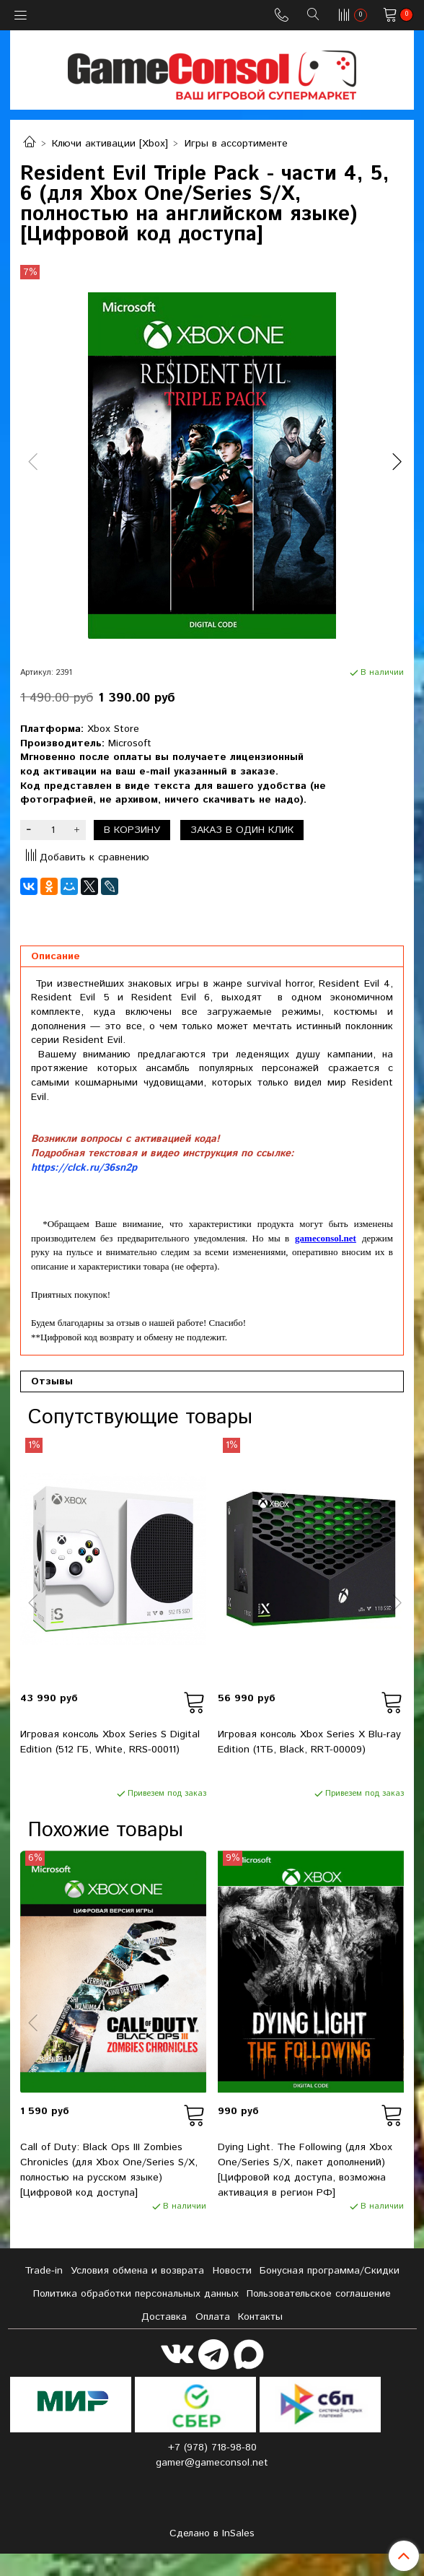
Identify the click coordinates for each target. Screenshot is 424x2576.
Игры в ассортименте (236, 143)
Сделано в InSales (212, 2533)
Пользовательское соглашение (319, 2294)
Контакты (260, 2317)
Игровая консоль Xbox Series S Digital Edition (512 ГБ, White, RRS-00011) (110, 1742)
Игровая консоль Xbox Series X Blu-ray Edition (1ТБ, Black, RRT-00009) (309, 1742)
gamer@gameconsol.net (212, 2462)
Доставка (164, 2317)
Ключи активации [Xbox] (110, 143)
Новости (232, 2270)
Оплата (212, 2317)
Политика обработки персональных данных (136, 2294)
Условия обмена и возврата (137, 2270)
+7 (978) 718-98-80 (212, 2447)
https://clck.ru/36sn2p (84, 1168)
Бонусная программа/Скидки (329, 2270)
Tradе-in (44, 2270)
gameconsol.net (325, 1238)
